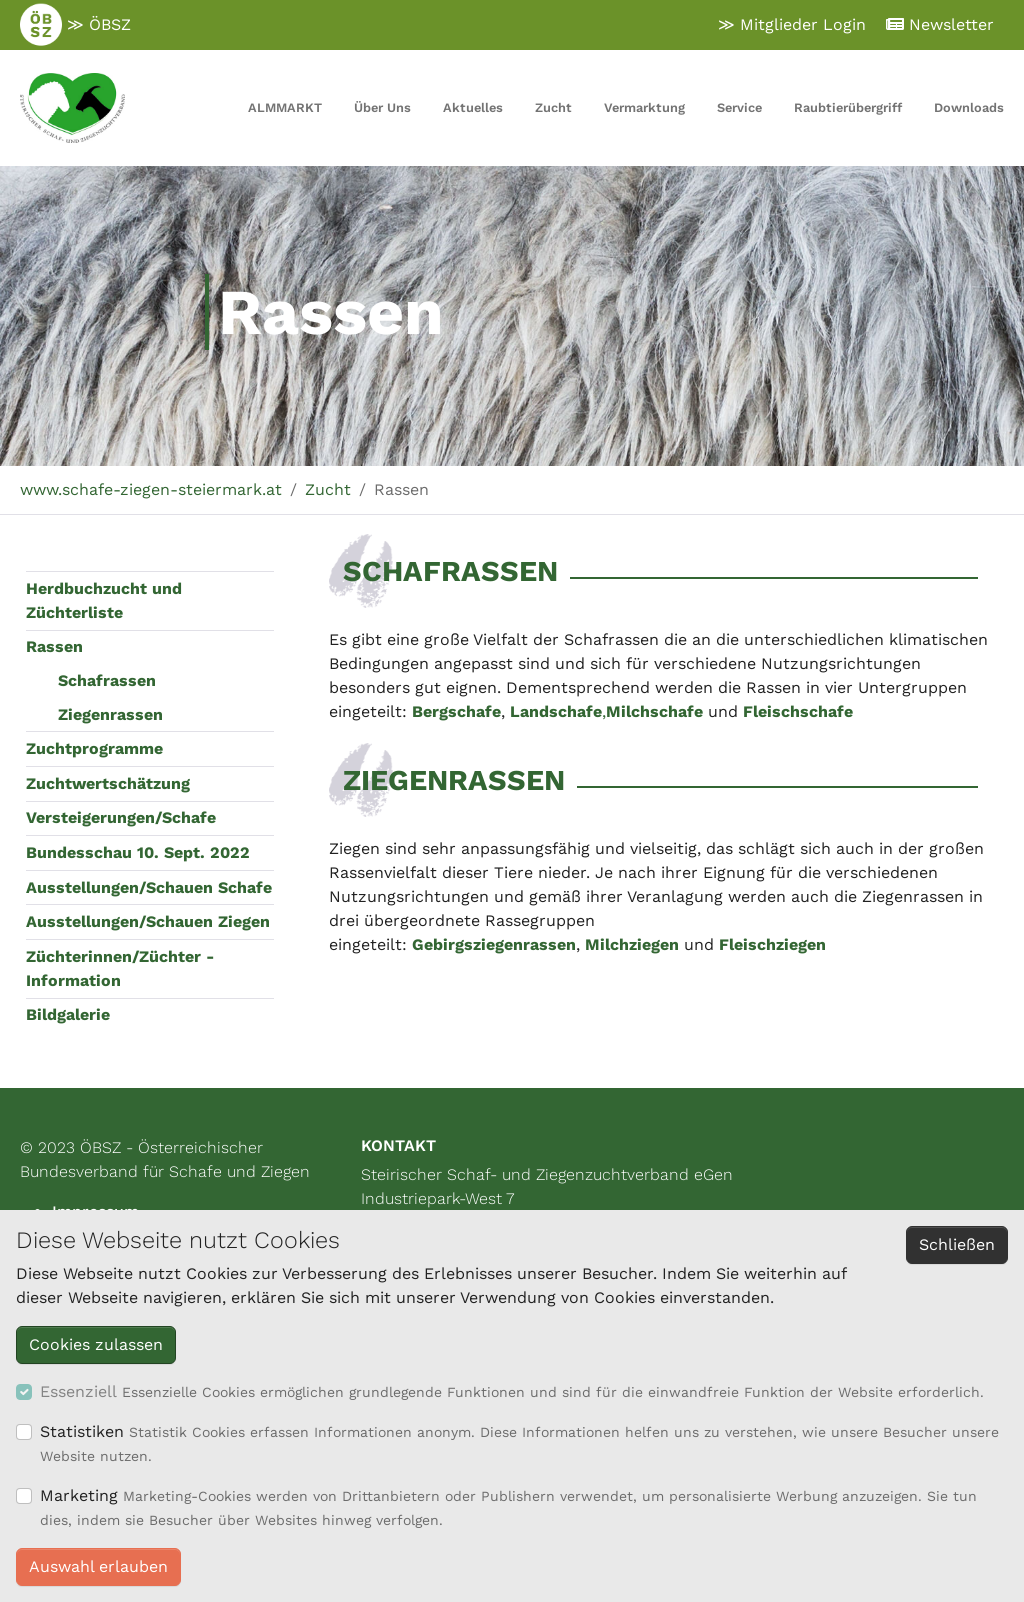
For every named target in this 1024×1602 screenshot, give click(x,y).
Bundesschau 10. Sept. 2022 (138, 852)
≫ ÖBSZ (75, 25)
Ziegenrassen (110, 714)
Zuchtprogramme (94, 748)
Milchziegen (632, 944)
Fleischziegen (772, 944)
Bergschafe (456, 711)
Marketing (79, 1495)
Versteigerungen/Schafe (121, 817)
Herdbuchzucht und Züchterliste (104, 600)
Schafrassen (107, 680)
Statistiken (82, 1431)
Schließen (957, 1244)
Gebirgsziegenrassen (494, 944)
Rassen (54, 646)
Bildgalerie (68, 1014)
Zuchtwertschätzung (108, 783)
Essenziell (78, 1391)
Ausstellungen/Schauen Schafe (149, 887)
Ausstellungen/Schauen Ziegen (148, 921)
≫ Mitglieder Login (792, 24)
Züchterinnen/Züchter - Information (120, 968)
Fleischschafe (798, 711)
